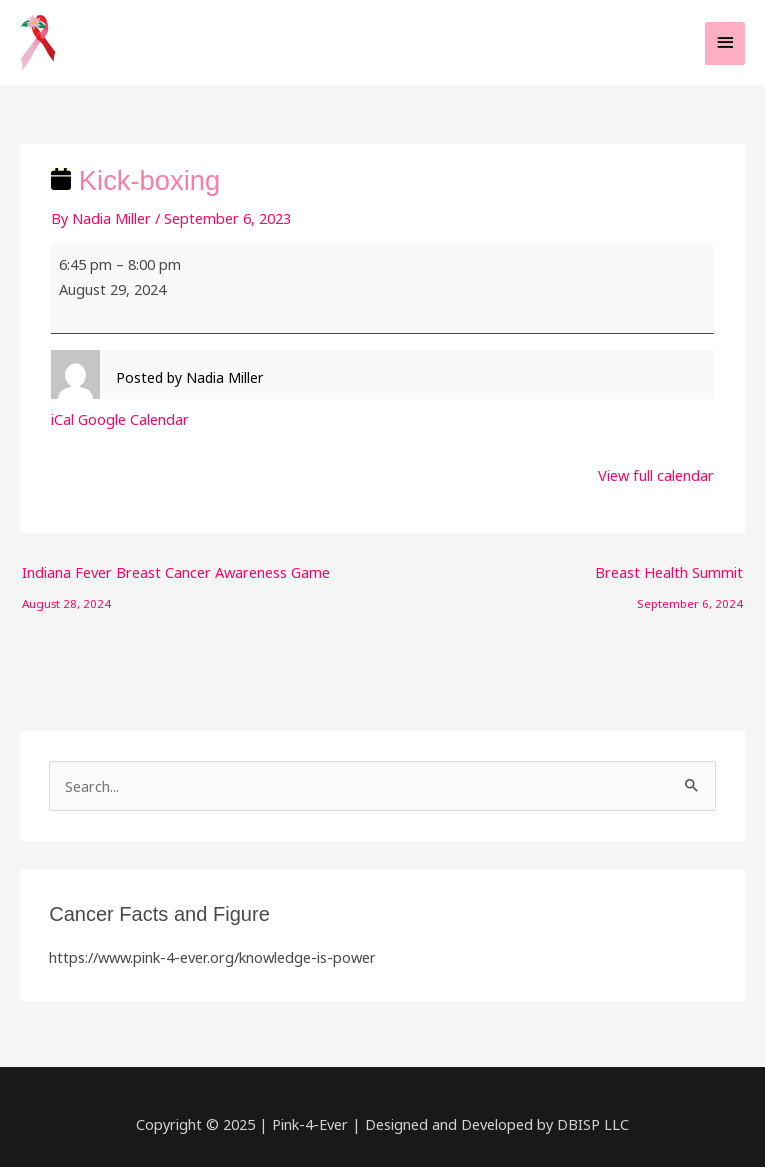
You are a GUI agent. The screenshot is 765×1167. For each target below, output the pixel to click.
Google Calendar (133, 419)
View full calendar (656, 475)
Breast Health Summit (669, 576)
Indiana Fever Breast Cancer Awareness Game (176, 576)
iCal (62, 419)
